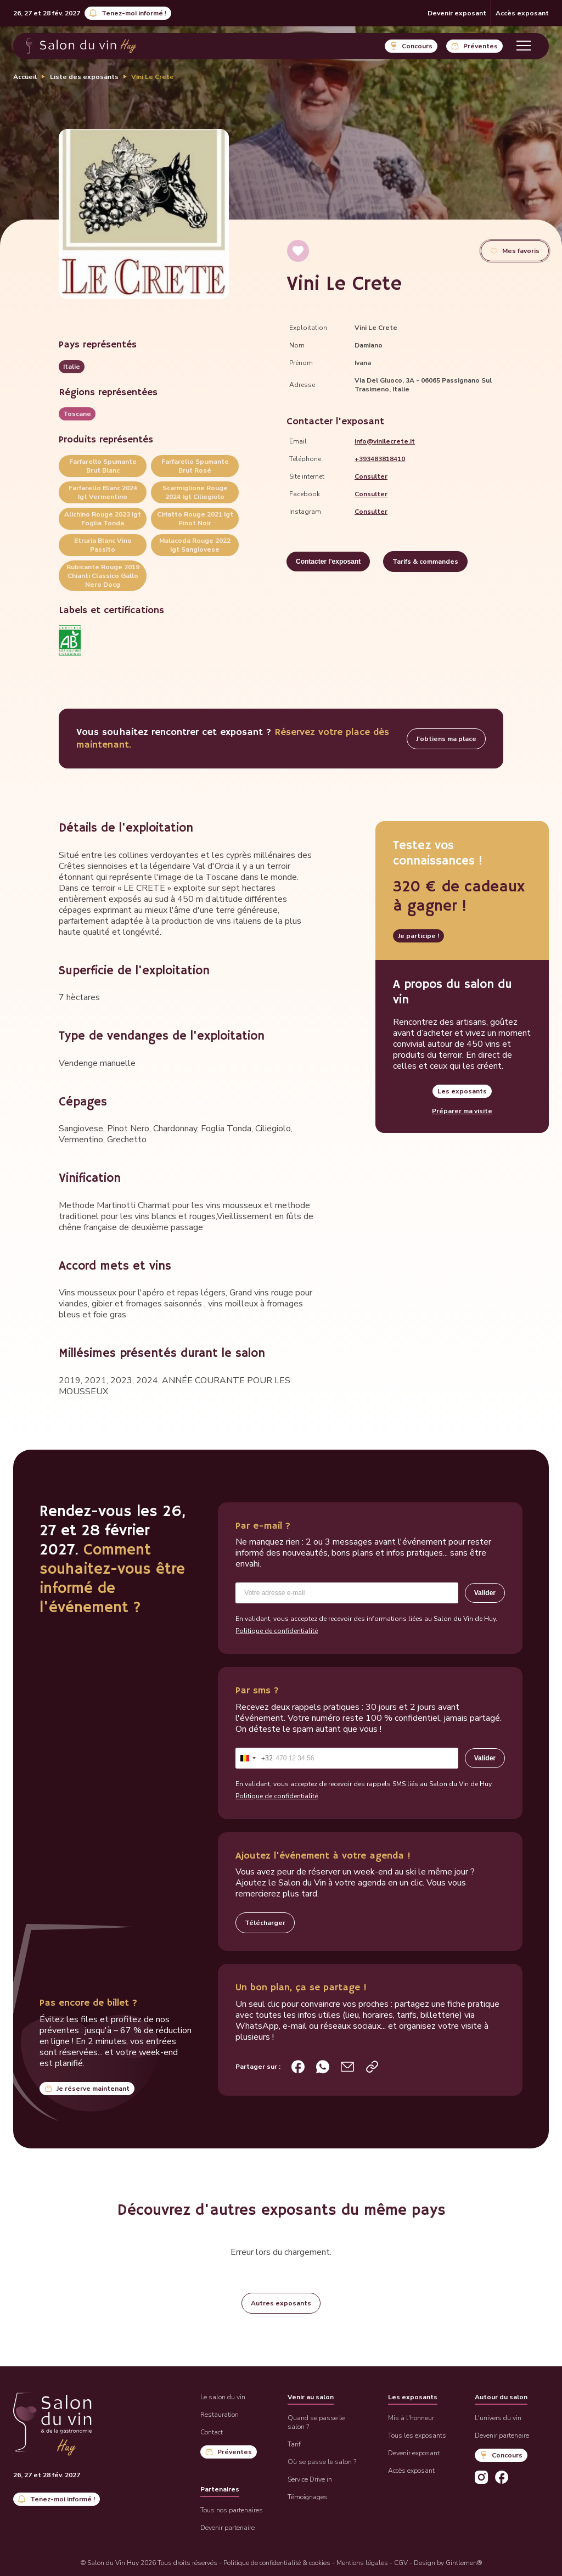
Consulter (371, 476)
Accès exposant (522, 13)
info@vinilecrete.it (385, 441)
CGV (401, 2562)
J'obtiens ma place (446, 738)
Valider (485, 1593)
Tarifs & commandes (425, 561)
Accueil (25, 76)
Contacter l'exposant (328, 561)
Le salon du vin (222, 2397)
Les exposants (462, 1091)
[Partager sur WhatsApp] (323, 2067)
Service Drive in (310, 2479)
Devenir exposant (457, 13)
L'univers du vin (498, 2418)
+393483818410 (380, 458)
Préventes (480, 46)
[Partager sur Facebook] (298, 2067)
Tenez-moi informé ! (134, 13)
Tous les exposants (417, 2435)
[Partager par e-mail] (347, 2066)
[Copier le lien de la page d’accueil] (372, 2067)
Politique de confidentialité (276, 1630)
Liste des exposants (84, 76)
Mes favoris (520, 250)
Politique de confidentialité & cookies (276, 2562)
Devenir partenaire (227, 2527)
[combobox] (254, 1758)
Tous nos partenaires (231, 2510)
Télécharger (265, 1922)
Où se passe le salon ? (322, 2461)
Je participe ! (418, 935)
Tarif (294, 2444)
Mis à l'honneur (411, 2418)
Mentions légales (362, 2562)
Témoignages (308, 2497)
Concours (417, 46)
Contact (211, 2432)
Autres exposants (281, 2303)
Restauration (219, 2414)
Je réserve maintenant (93, 2088)
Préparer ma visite (462, 1111)
